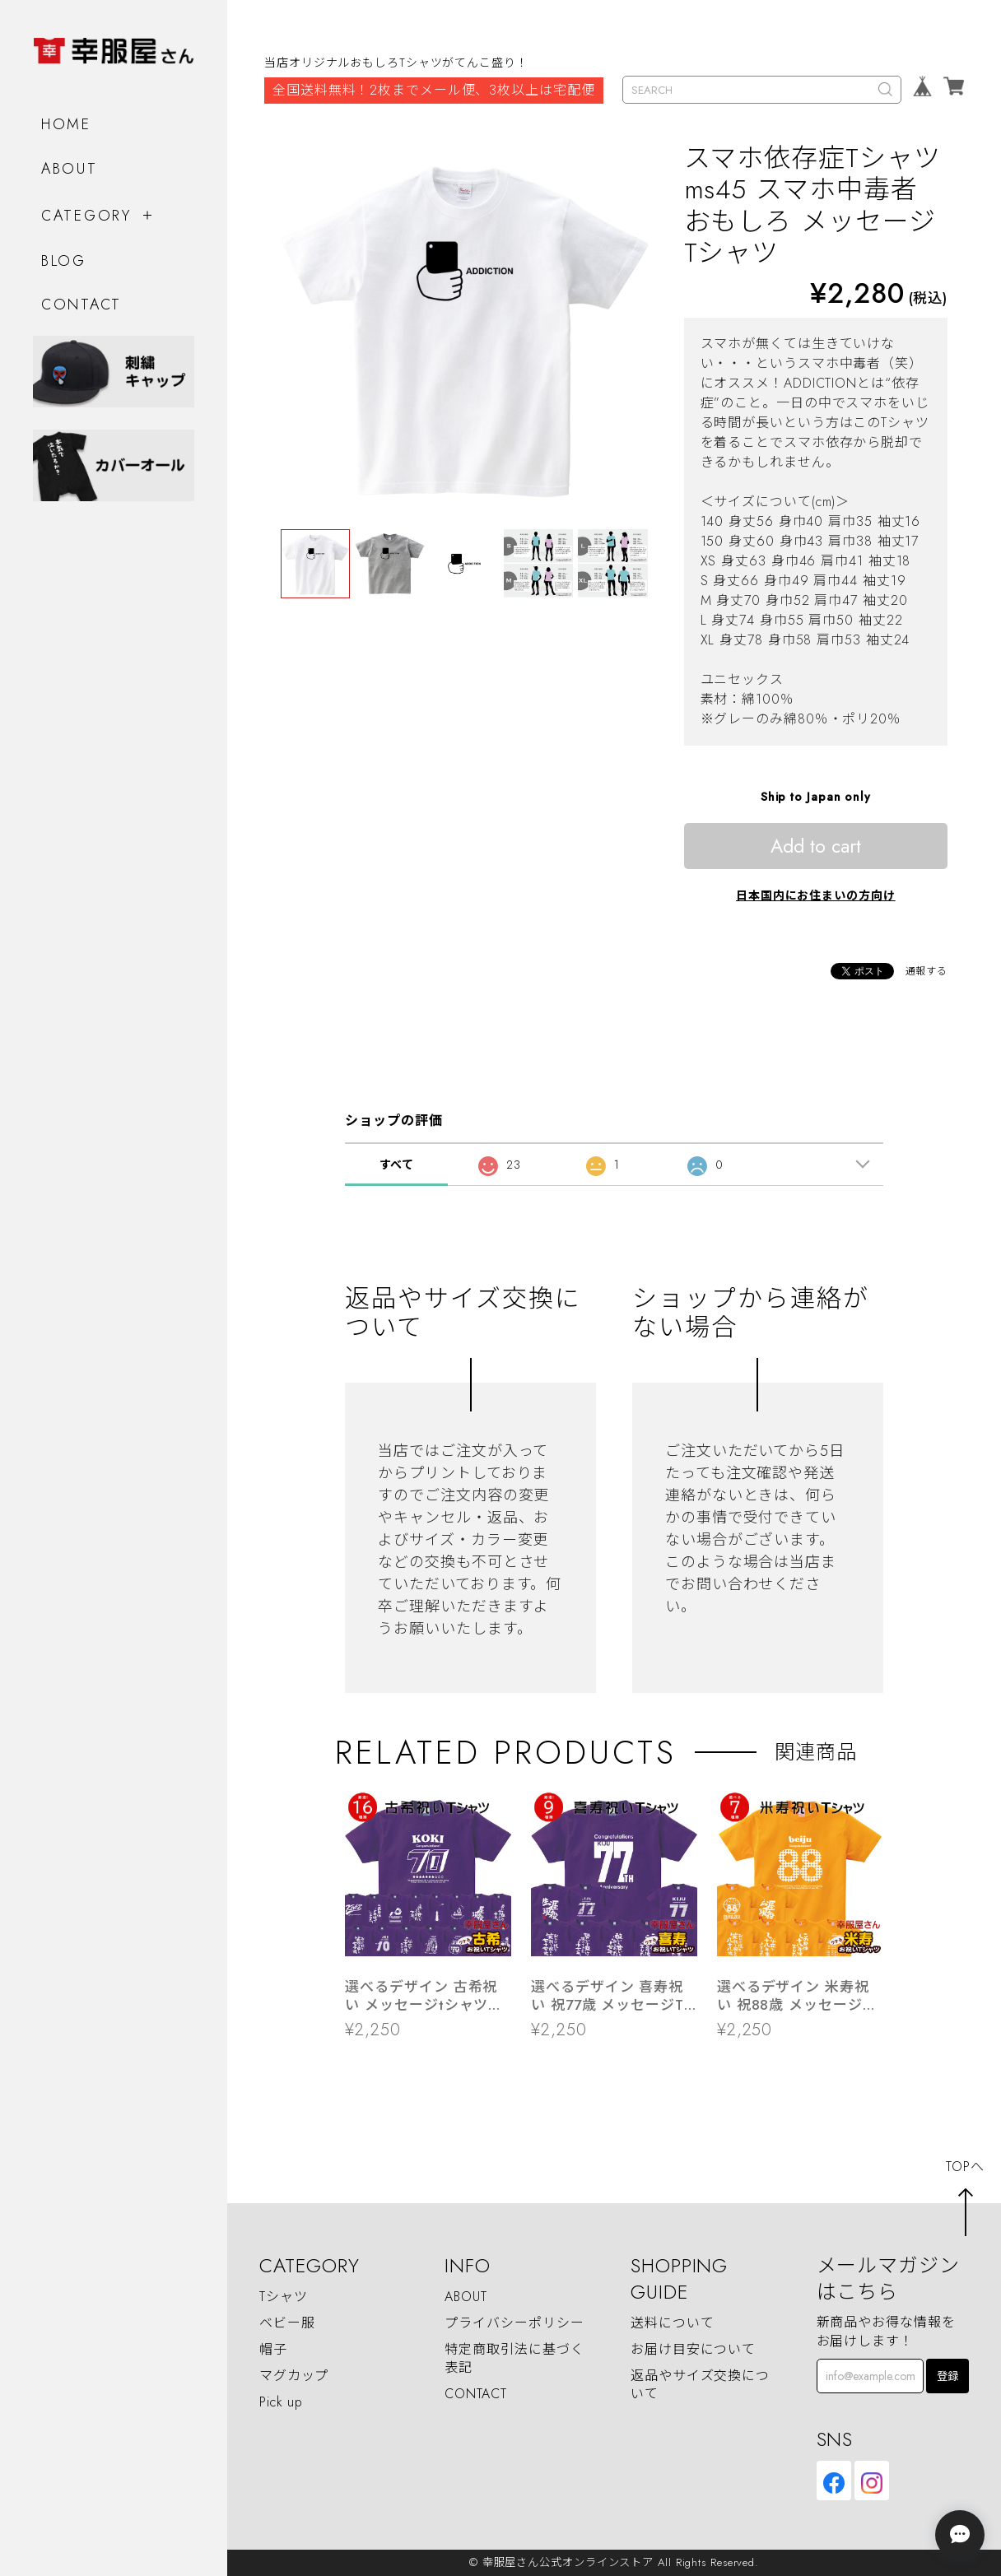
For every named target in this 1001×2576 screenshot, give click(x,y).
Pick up (281, 2401)
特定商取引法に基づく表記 (514, 2358)
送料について (672, 2322)
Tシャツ (283, 2296)
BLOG (63, 261)
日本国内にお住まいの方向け (816, 895)
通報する (927, 971)
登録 (947, 2376)
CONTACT (81, 304)
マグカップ (294, 2375)
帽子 (273, 2349)
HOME (66, 124)
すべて (397, 1164)
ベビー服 (287, 2322)
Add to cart (816, 846)
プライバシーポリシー (514, 2322)
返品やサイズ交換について (700, 2384)
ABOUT (69, 168)
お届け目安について (693, 2349)
